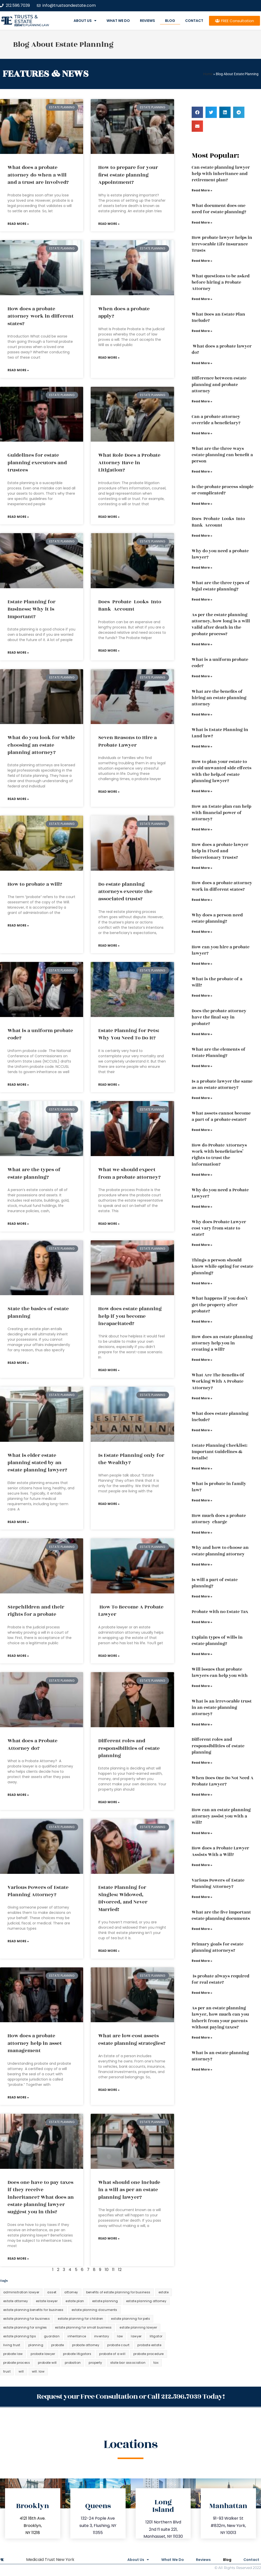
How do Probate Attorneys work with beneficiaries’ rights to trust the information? (219, 1155)
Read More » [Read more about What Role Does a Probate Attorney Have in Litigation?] (109, 517)
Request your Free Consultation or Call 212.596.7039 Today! (131, 2396)
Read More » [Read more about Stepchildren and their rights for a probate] (18, 1656)
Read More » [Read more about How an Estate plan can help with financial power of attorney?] (202, 829)
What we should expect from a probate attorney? (129, 1173)
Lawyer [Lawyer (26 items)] (136, 2336)
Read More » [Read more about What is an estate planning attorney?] (202, 2069)
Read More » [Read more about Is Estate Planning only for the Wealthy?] (109, 1504)
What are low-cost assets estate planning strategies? (131, 2039)
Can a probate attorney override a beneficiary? (216, 419)
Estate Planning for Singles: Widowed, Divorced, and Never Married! (122, 1898)
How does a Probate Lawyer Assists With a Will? (220, 1851)
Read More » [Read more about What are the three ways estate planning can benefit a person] (202, 471)
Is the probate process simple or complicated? (222, 490)
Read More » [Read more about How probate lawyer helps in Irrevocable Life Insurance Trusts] (202, 261)
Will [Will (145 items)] (21, 2371)
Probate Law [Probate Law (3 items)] (13, 2354)
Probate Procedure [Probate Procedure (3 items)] (148, 2354)
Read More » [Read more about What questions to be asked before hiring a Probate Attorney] (202, 299)
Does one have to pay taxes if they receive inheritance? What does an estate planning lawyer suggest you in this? (41, 2197)
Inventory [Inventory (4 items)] (101, 2336)
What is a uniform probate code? (40, 1034)
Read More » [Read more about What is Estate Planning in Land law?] (202, 746)
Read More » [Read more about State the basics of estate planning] (18, 1363)
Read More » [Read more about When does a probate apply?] (109, 357)
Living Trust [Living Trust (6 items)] (11, 2345)
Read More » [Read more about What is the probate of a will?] (202, 995)
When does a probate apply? (124, 312)
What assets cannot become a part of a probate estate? (221, 1116)
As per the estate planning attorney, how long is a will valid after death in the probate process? (221, 624)
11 (113, 2269)
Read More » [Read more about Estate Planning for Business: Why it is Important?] (18, 652)
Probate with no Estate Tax (220, 1612)
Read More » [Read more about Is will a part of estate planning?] (202, 1596)
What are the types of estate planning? (34, 1173)
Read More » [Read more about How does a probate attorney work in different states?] (18, 370)
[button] (197, 112)
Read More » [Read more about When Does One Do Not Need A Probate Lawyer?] (202, 1794)
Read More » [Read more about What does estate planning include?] (202, 1430)
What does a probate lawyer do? (222, 349)
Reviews (147, 20)
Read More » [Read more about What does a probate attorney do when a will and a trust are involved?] (18, 224)
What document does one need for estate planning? (219, 208)
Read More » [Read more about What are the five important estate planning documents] (202, 1929)
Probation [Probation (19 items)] (73, 2362)
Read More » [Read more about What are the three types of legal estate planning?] (202, 599)
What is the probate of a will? (217, 982)
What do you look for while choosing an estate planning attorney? (41, 745)
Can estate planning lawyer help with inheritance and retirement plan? (221, 173)
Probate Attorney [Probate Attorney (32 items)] (85, 2345)
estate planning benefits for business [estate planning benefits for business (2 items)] (33, 2310)
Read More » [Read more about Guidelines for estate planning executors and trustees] (18, 517)
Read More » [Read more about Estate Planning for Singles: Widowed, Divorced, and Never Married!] (109, 1951)
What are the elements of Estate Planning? (218, 1052)
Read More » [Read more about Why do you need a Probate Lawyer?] (202, 1206)
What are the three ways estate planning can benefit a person (222, 454)
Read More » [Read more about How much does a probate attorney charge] (202, 1532)
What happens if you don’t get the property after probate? (220, 1304)
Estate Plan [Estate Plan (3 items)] (75, 2301)
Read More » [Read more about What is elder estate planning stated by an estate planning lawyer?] (18, 1522)
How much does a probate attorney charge (219, 1518)
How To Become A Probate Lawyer (131, 1610)
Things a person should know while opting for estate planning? (222, 1266)
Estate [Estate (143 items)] (164, 2292)
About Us (85, 20)
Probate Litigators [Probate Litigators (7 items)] (77, 2354)
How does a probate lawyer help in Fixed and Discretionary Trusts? (220, 851)
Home (208, 74)
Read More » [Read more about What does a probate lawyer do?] (202, 363)
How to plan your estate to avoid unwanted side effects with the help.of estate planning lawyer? (221, 771)
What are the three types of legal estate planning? (221, 586)
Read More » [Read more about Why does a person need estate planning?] (202, 932)
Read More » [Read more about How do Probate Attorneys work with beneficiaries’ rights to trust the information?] (202, 1174)
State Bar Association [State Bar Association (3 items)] (127, 2362)
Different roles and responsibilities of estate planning (129, 1748)
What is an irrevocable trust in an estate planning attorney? (222, 1707)
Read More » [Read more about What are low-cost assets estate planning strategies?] (109, 2090)
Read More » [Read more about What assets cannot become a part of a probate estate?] (202, 1130)
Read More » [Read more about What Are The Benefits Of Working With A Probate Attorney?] (202, 1398)
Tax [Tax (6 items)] (156, 2362)
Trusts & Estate (26, 19)
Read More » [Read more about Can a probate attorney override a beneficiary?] (202, 433)
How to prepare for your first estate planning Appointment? (128, 175)
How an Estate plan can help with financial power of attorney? (221, 812)
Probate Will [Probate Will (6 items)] (47, 2362)
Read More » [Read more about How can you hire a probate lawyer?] (202, 963)
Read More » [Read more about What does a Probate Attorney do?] (18, 1795)
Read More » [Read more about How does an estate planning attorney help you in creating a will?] (202, 1360)
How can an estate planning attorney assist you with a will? (221, 1816)
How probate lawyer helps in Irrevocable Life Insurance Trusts (222, 244)
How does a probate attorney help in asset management (35, 2043)
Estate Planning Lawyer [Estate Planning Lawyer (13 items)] (138, 2327)
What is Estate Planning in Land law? (220, 733)
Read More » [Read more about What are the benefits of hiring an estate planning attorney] (202, 714)
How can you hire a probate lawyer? (220, 950)
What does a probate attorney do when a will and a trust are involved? (38, 175)
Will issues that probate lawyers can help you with (220, 1672)
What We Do (118, 20)
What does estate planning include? (220, 1416)
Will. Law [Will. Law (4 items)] (38, 2371)
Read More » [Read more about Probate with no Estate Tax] (202, 1622)
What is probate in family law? (219, 1487)
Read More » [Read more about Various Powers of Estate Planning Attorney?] (18, 1941)
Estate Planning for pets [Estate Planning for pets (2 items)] (130, 2318)
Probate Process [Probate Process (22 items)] (16, 2362)
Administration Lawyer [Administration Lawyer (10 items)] (21, 2292)
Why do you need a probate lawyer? (220, 554)
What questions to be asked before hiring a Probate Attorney (221, 282)
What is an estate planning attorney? (220, 2056)
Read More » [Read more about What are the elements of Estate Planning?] (202, 1066)
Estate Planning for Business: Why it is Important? (32, 609)
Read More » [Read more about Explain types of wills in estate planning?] (202, 1654)
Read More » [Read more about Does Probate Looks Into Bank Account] (109, 650)
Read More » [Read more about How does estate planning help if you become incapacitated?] (109, 1370)
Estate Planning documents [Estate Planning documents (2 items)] (94, 2310)
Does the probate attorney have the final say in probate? (219, 1017)
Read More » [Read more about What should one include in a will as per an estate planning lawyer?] (109, 2238)
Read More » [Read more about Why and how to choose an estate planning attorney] (202, 1564)
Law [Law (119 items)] (120, 2336)
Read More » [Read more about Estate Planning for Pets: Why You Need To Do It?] (109, 1084)
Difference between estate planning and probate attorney (219, 384)
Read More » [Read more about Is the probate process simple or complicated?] (202, 503)
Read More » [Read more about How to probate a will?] (18, 925)
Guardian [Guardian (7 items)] (52, 2336)
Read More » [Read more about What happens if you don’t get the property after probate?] (202, 1321)
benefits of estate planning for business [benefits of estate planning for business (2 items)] (118, 2292)
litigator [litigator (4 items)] (156, 2336)
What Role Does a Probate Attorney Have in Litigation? (129, 462)
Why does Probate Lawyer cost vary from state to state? (219, 1228)
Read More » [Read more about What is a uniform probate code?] (18, 1084)
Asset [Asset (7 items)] (51, 2292)
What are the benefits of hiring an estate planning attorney (219, 697)
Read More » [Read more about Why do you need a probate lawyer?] (202, 567)
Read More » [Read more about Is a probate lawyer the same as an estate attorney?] (202, 1098)
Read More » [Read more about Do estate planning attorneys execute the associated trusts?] (109, 945)
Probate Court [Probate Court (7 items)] (118, 2345)
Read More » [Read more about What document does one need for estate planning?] (202, 222)
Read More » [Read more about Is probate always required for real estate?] (202, 1993)
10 (107, 2269)
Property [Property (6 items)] (95, 2362)
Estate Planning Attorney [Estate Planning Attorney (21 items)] (146, 2301)
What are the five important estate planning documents (221, 1915)
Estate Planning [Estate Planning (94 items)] (105, 2301)
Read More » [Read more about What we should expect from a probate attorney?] (109, 1223)
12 (120, 2269)
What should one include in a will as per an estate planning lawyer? (129, 2190)
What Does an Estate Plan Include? (218, 317)
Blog (170, 20)
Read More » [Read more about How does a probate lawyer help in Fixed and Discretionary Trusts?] (202, 868)
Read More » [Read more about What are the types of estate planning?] (18, 1223)
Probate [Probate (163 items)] (57, 2345)
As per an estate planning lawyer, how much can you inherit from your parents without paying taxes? (220, 2018)
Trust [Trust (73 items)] (7, 2371)
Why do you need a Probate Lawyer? (220, 1193)
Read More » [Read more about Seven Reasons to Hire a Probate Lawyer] (109, 791)
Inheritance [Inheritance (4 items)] (77, 2336)
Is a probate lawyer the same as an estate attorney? (222, 1084)
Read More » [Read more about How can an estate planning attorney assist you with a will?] (202, 1833)
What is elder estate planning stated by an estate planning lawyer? (37, 1463)
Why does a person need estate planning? (217, 918)
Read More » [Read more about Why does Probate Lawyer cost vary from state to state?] (202, 1245)
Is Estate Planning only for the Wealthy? (131, 1459)
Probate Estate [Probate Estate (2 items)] (149, 2345)
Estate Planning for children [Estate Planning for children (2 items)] (80, 2318)
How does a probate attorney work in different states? (41, 316)
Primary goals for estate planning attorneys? (217, 1947)
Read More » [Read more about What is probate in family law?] (202, 1500)
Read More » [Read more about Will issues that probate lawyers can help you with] (202, 1686)
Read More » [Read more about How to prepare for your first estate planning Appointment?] (109, 224)
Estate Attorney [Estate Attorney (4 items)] (15, 2301)
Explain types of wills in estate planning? (217, 1640)
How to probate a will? (35, 884)
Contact (194, 20)
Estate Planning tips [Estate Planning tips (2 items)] (19, 2336)
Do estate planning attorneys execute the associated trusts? (125, 891)
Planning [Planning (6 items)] (35, 2345)
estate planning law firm (31, 25)
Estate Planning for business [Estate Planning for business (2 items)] (26, 2318)
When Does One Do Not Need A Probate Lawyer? (222, 1781)
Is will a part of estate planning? (215, 1583)
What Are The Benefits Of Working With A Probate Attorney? (218, 1381)
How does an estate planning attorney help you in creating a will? (222, 1343)
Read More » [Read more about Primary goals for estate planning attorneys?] (202, 1961)
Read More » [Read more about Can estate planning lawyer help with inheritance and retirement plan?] (202, 190)
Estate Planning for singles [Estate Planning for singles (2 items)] (25, 2327)
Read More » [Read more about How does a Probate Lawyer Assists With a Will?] (202, 1865)
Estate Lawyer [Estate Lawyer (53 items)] (47, 2301)
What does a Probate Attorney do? (33, 1744)
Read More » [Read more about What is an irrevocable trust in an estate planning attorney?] (202, 1724)
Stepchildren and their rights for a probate (36, 1610)
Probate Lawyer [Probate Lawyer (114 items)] (43, 2354)
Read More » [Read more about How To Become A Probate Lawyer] (109, 1656)
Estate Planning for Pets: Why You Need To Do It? (128, 1034)
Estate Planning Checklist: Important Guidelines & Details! (219, 1451)
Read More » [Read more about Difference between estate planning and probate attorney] (202, 401)
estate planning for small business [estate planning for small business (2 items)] (83, 2327)
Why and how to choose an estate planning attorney (220, 1550)
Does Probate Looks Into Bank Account (130, 605)
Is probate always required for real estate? (220, 1979)
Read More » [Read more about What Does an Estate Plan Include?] (202, 331)
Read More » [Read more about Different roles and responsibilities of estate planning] (109, 1802)
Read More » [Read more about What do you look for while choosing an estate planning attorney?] (18, 799)
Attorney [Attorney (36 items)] (71, 2292)
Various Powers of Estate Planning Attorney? (38, 1891)
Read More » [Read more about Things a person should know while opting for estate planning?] (202, 1283)
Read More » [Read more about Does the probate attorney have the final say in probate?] (202, 1034)
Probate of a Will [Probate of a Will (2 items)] (112, 2354)
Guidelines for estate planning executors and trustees (37, 462)
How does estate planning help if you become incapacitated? (130, 1316)
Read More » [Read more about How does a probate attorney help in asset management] (18, 2097)
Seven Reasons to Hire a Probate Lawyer (127, 741)
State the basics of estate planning (38, 1312)
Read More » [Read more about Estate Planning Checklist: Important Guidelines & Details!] (202, 1468)
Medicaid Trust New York (50, 2559)
